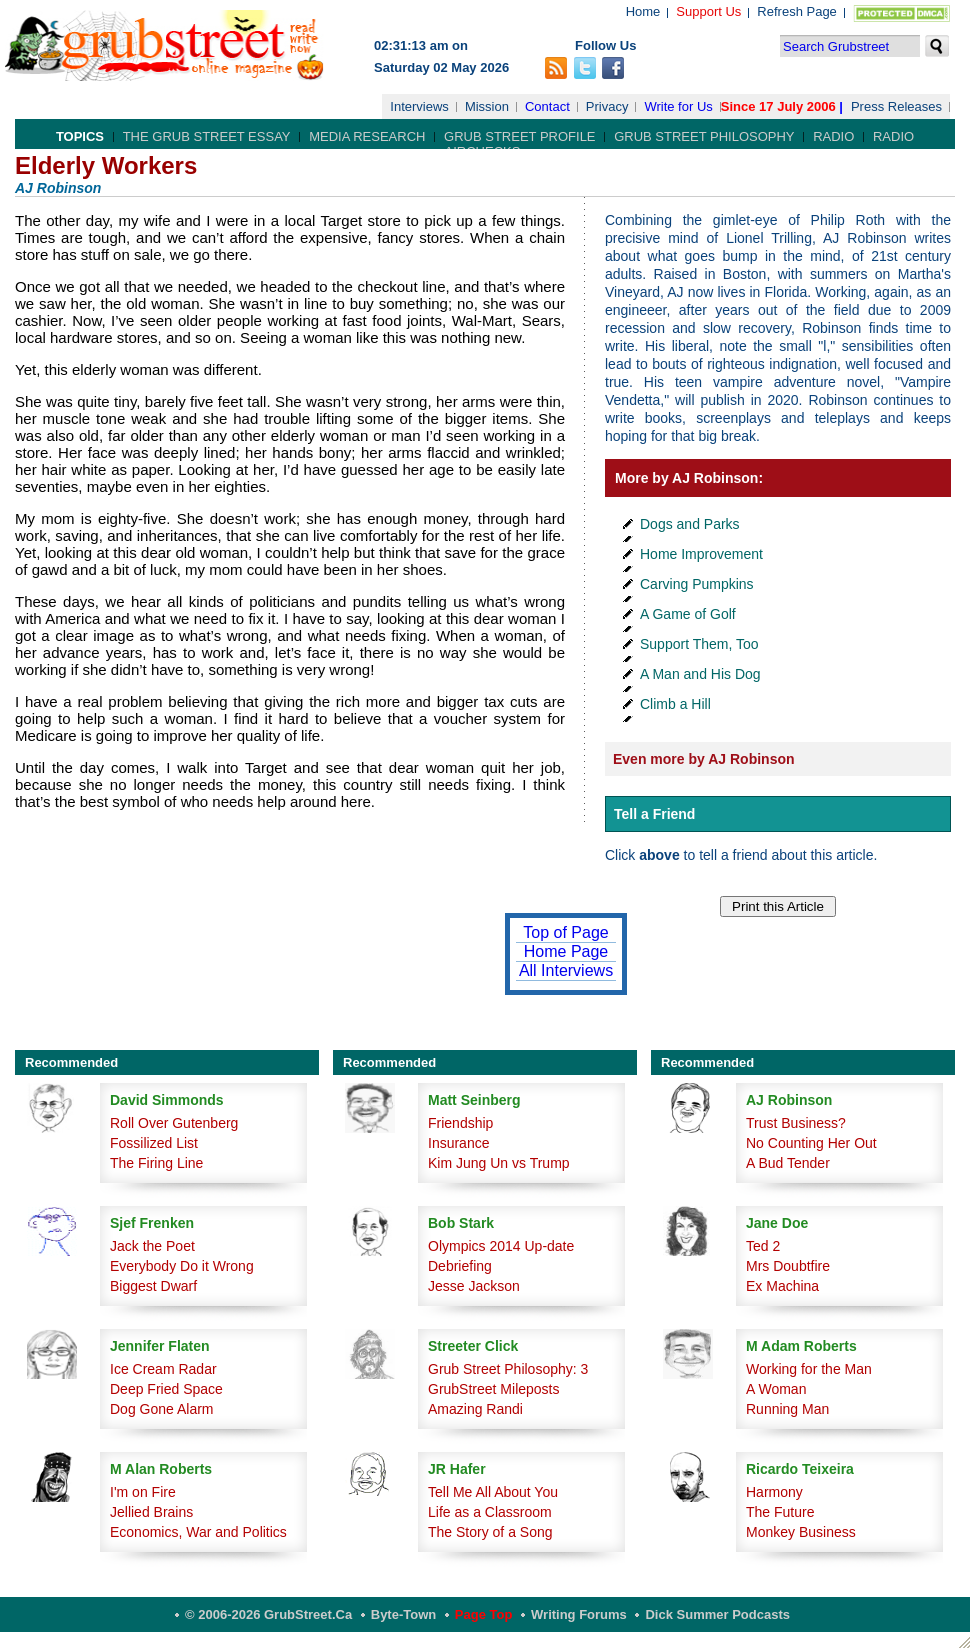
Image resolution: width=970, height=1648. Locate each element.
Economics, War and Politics (198, 1532)
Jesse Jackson (474, 1286)
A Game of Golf (688, 614)
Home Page (566, 951)
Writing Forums (579, 1614)
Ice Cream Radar (163, 1369)
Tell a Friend (654, 814)
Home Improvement (701, 554)
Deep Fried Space (166, 1389)
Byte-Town (403, 1614)
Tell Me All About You (493, 1492)
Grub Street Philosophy (704, 136)
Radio (833, 136)
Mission (487, 106)
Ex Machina (782, 1286)
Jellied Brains (151, 1512)
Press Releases (896, 106)
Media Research (367, 136)
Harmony (774, 1492)
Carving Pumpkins (697, 584)
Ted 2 (763, 1246)
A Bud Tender (788, 1163)
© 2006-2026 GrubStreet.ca (268, 1614)
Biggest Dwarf (153, 1286)
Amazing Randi (475, 1409)
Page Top (484, 1614)
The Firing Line (156, 1163)
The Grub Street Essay (207, 136)
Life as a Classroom (490, 1512)
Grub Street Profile (519, 136)
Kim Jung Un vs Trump (499, 1163)
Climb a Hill (675, 704)
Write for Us (678, 106)
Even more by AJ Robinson (704, 759)
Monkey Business (801, 1532)
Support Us (708, 11)
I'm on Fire (143, 1492)
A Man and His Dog (700, 674)
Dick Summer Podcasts (717, 1614)
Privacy (607, 106)
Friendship (460, 1123)
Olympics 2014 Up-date (501, 1246)
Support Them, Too (699, 644)
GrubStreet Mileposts (494, 1389)
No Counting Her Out (811, 1143)
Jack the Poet (152, 1246)
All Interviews (566, 970)
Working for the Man (809, 1369)
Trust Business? (796, 1123)
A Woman (776, 1389)
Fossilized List (154, 1143)
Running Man (787, 1409)
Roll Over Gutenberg (174, 1123)
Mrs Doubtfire (788, 1266)
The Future (780, 1512)
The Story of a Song (490, 1532)
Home (643, 11)
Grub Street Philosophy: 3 (508, 1369)
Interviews (419, 106)
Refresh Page (797, 11)
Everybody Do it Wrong (182, 1266)
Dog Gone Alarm (162, 1409)
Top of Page (565, 932)
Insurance (458, 1143)
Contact (547, 106)
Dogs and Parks (690, 524)
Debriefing (460, 1266)
